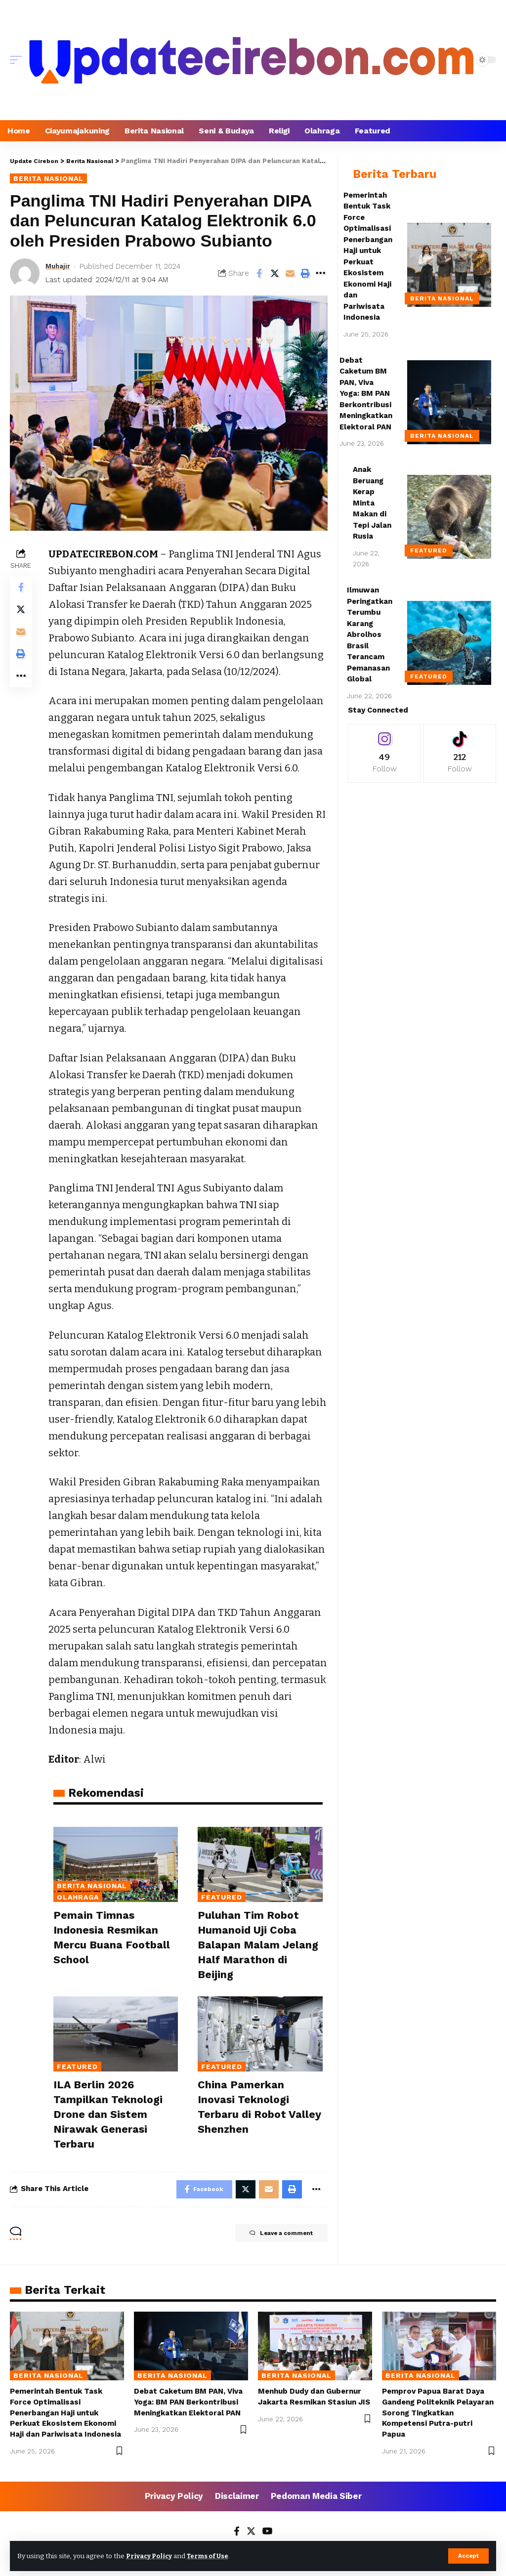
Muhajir (58, 265)
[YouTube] (268, 2534)
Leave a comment (275, 2235)
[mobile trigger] (18, 60)
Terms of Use (213, 2555)
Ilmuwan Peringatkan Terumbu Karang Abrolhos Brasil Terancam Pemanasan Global (369, 634)
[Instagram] (384, 753)
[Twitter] (250, 2534)
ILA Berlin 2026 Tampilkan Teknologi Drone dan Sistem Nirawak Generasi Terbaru (112, 2113)
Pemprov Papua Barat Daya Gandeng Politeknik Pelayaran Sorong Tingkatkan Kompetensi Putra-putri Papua (438, 2414)
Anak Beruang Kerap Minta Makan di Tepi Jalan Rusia (372, 503)
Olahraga (78, 1896)
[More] (321, 273)
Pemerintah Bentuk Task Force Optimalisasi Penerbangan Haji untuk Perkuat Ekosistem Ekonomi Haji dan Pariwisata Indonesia (65, 2414)
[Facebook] (235, 2534)
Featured (221, 1896)
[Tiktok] (459, 753)
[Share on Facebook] (259, 273)
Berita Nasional (48, 178)
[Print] (305, 273)
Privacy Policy (151, 2555)
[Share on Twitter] (275, 273)
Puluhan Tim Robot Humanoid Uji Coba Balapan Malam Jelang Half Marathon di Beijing (254, 1944)
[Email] (290, 273)
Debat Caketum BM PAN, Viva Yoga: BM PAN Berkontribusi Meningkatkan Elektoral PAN (365, 393)
